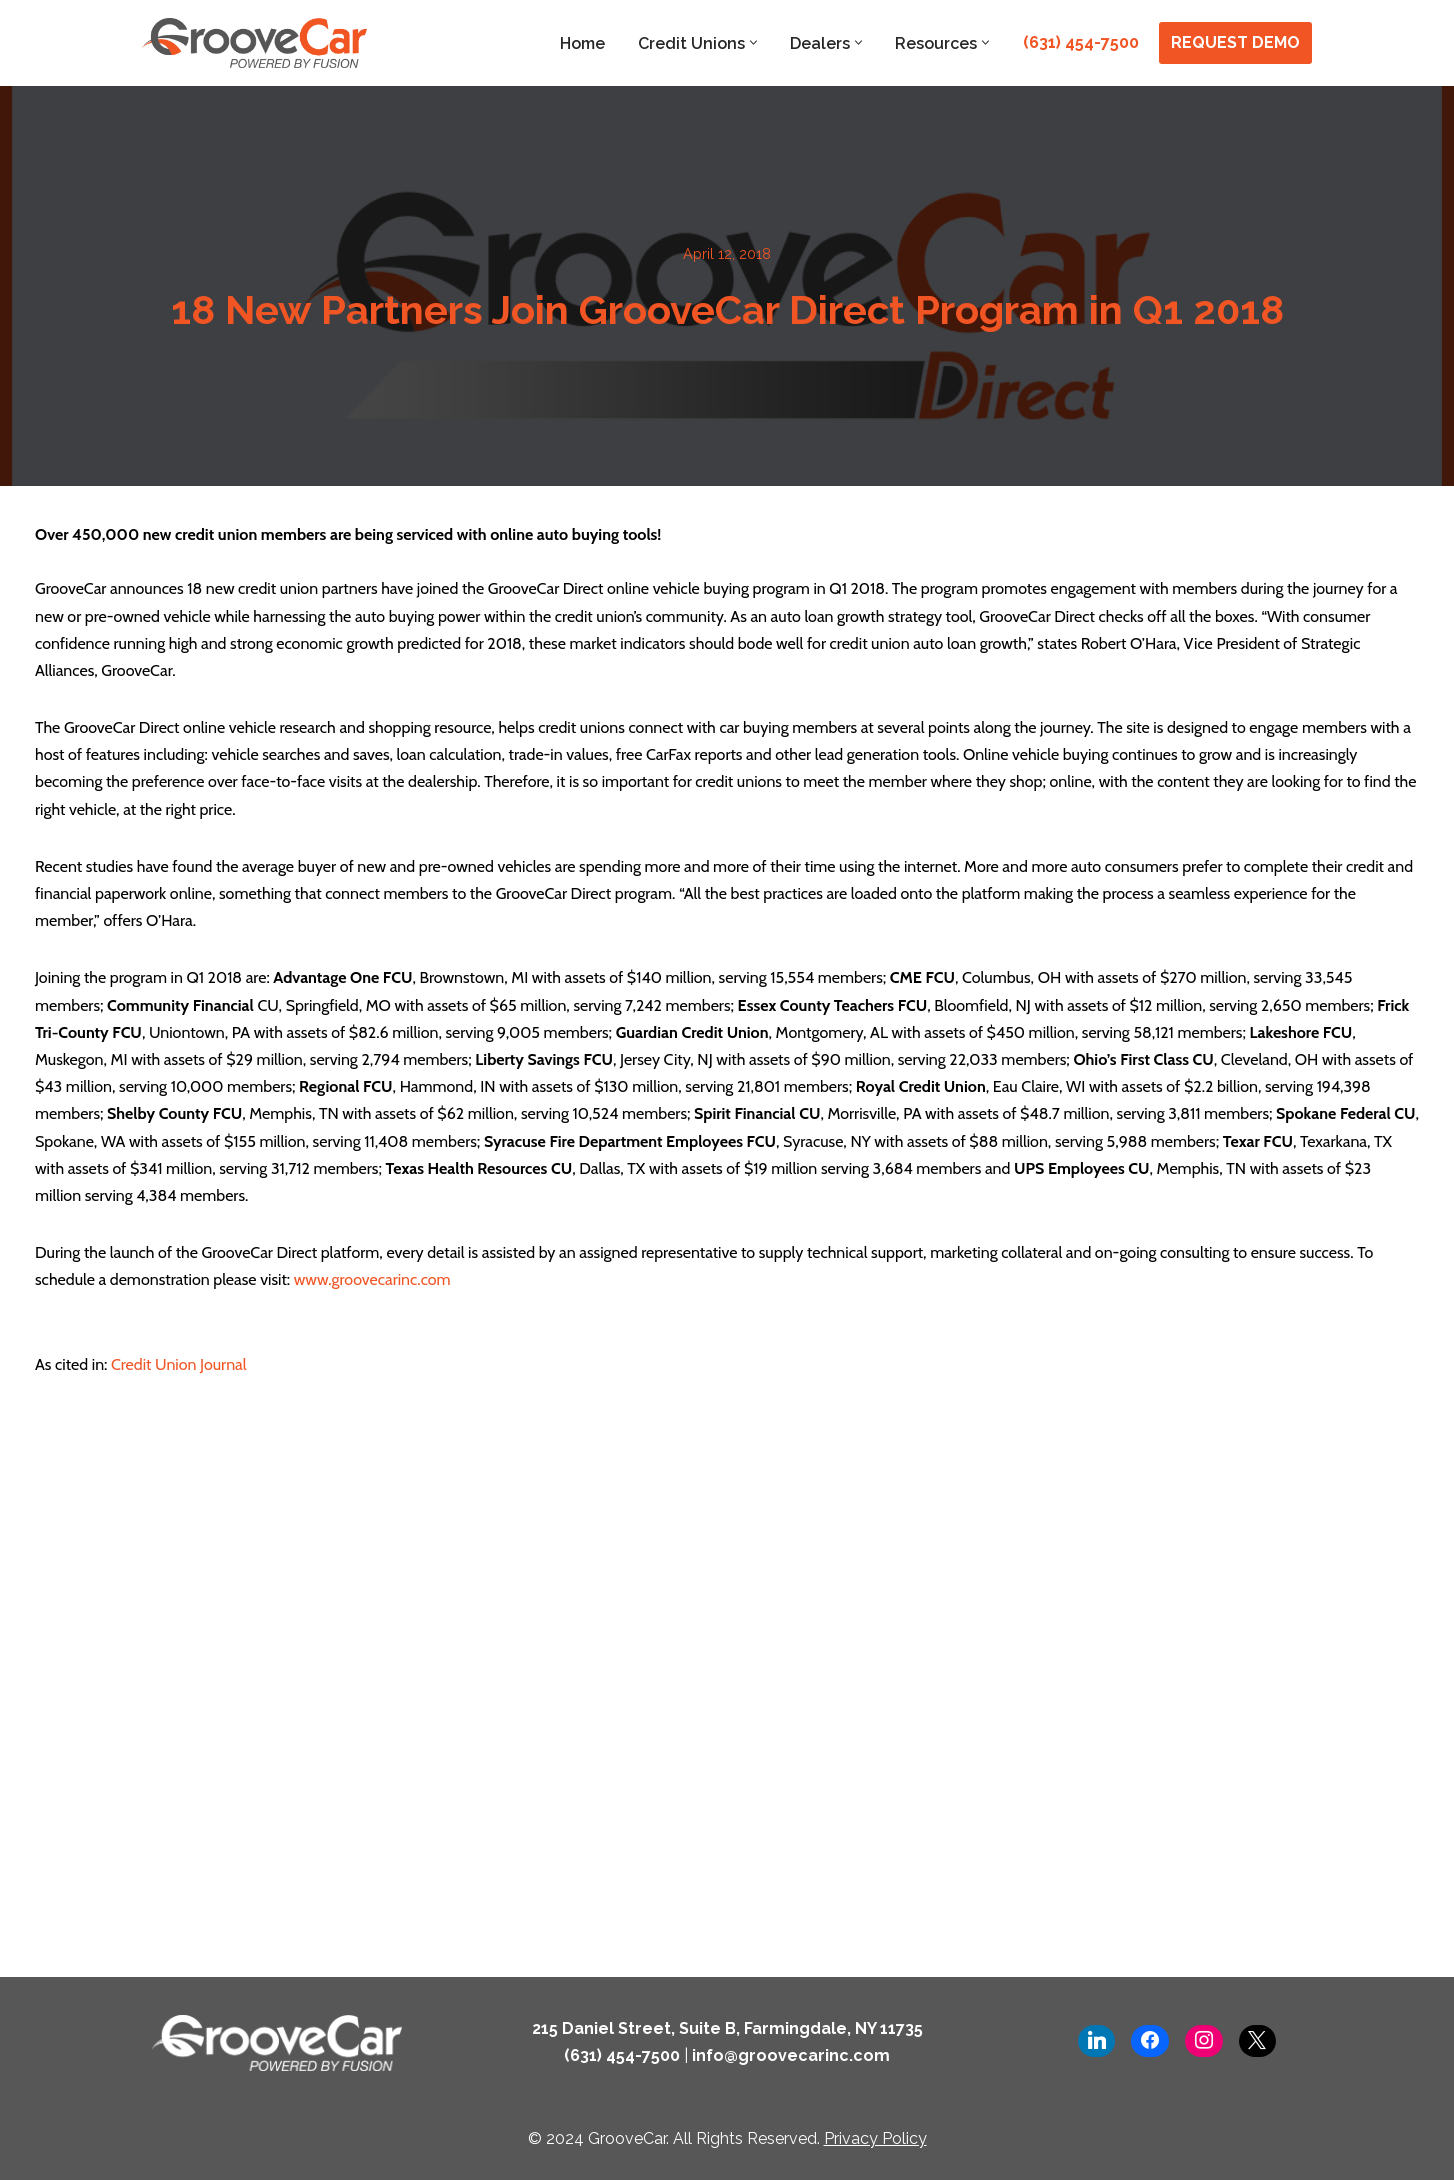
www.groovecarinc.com (372, 1279)
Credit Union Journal (176, 1364)
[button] (753, 42)
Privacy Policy (875, 2138)
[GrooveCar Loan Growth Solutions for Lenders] (254, 43)
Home (582, 43)
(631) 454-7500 (1081, 42)
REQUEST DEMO (1235, 42)
